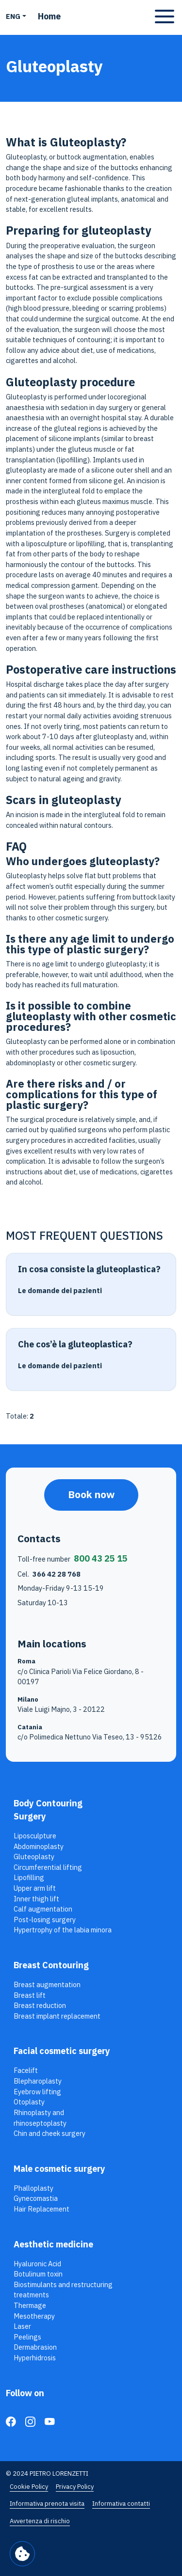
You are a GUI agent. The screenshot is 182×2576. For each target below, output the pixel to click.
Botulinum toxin (38, 2273)
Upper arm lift (35, 1888)
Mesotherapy (34, 2316)
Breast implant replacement (57, 2016)
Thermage (30, 2305)
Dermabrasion (35, 2347)
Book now (91, 1494)
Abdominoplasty (39, 1846)
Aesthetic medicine (53, 2244)
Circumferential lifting (48, 1867)
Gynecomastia (36, 2198)
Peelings (27, 2336)
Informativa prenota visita (47, 2503)
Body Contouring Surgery (48, 1810)
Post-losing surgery (45, 1919)
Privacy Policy (75, 2486)
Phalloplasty (33, 2188)
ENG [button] (13, 16)
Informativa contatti (121, 2503)
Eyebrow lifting (37, 2091)
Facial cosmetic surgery (62, 2050)
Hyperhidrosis (35, 2357)
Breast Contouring (51, 1965)
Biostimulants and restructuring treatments (63, 2290)
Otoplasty (29, 2101)
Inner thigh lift (36, 1898)
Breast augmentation (47, 1984)
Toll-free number (72, 1558)
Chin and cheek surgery (49, 2133)
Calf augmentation (43, 1908)
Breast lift (30, 1995)
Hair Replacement (41, 2208)
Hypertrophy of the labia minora (63, 1929)
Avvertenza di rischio (40, 2521)
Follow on (25, 2393)
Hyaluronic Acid (37, 2263)
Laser (22, 2326)
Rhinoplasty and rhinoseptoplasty (40, 2118)
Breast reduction (40, 2005)
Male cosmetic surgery (59, 2168)
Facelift (26, 2070)
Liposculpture (35, 1835)
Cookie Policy (29, 2486)
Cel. (49, 1574)
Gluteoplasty (34, 1856)
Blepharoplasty (38, 2081)
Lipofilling (29, 1877)
